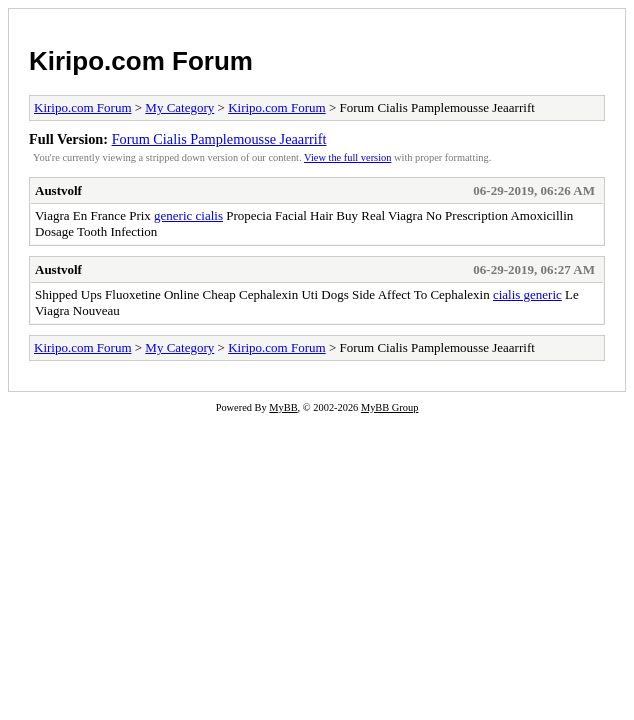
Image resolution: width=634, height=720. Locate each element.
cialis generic (527, 294)
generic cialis (188, 215)
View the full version (347, 157)
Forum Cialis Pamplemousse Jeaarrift (219, 139)
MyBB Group (389, 407)
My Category (179, 107)
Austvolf (58, 190)
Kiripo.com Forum (141, 61)
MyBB (283, 407)
